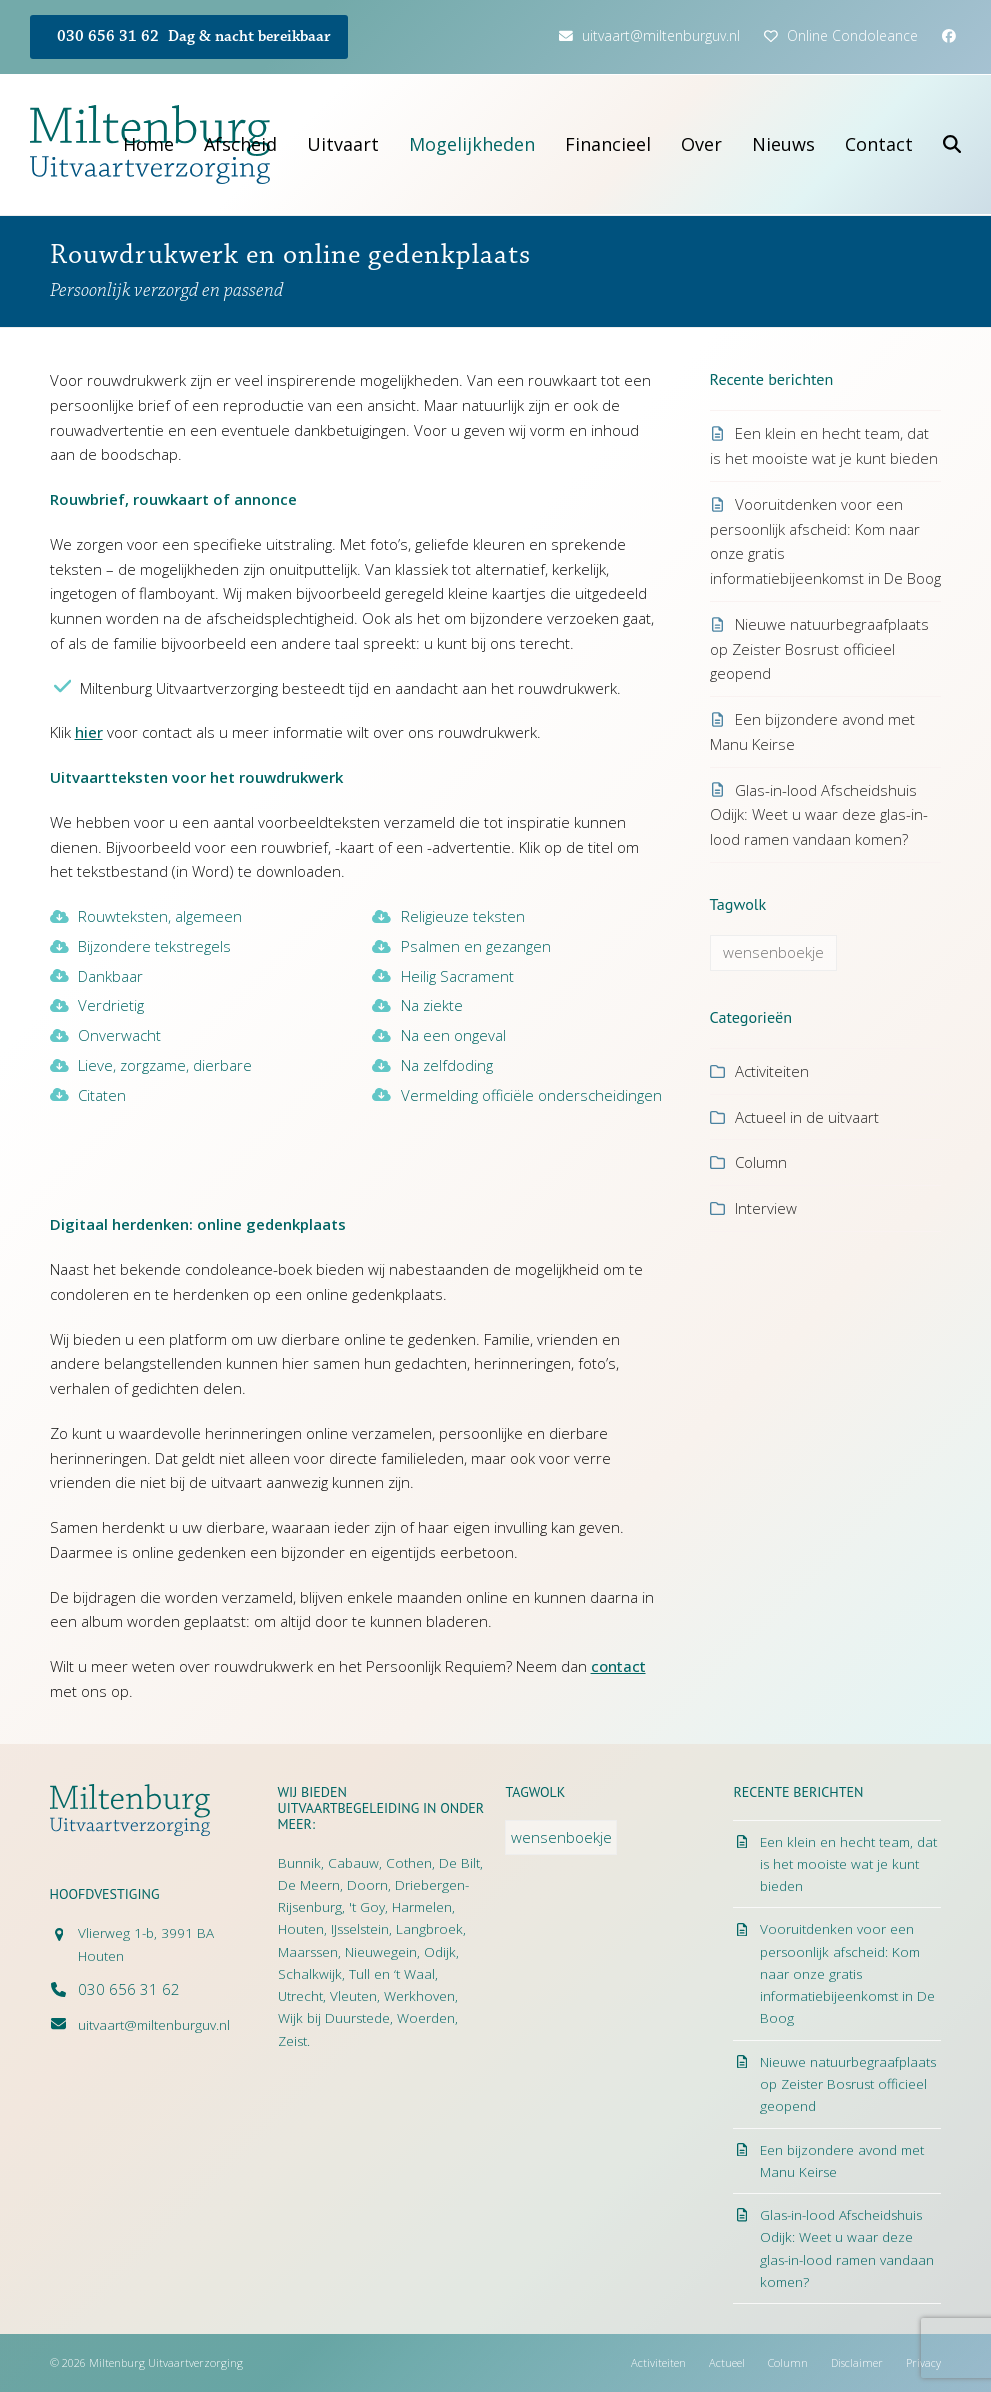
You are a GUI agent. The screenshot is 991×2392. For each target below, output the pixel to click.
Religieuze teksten (463, 916)
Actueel (727, 2362)
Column (761, 1162)
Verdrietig (111, 1005)
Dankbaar (110, 976)
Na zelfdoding (447, 1065)
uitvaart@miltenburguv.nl (661, 35)
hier (89, 732)
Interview (766, 1208)
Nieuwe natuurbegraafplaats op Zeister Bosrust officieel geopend (819, 649)
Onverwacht (119, 1035)
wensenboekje (773, 952)
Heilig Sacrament (457, 976)
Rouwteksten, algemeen (160, 916)
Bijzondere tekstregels (154, 946)
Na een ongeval (453, 1035)
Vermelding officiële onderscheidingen (531, 1095)
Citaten (102, 1095)
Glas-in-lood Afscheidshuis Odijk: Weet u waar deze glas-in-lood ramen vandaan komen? (819, 815)
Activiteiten (772, 1071)
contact (618, 1666)
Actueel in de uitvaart (807, 1117)
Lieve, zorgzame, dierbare (165, 1065)
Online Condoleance (852, 35)
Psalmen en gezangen (476, 946)
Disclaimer (857, 2362)
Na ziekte (432, 1005)
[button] (952, 144)
